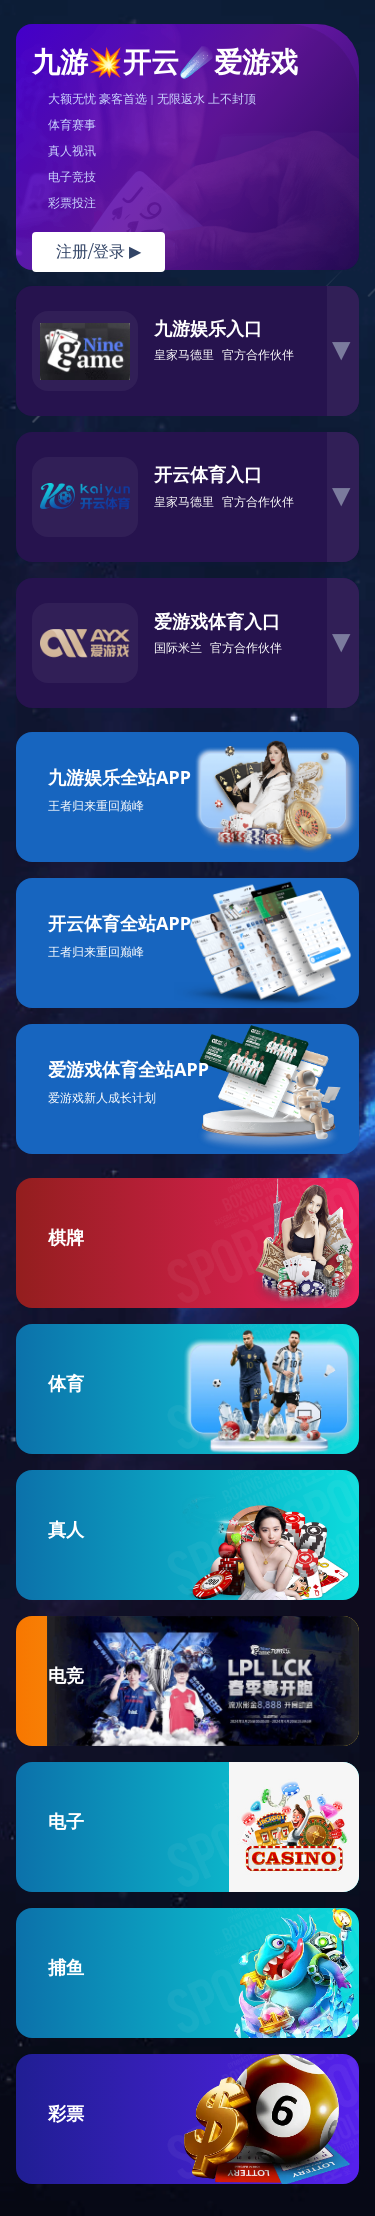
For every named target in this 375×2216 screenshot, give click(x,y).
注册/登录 (98, 251)
